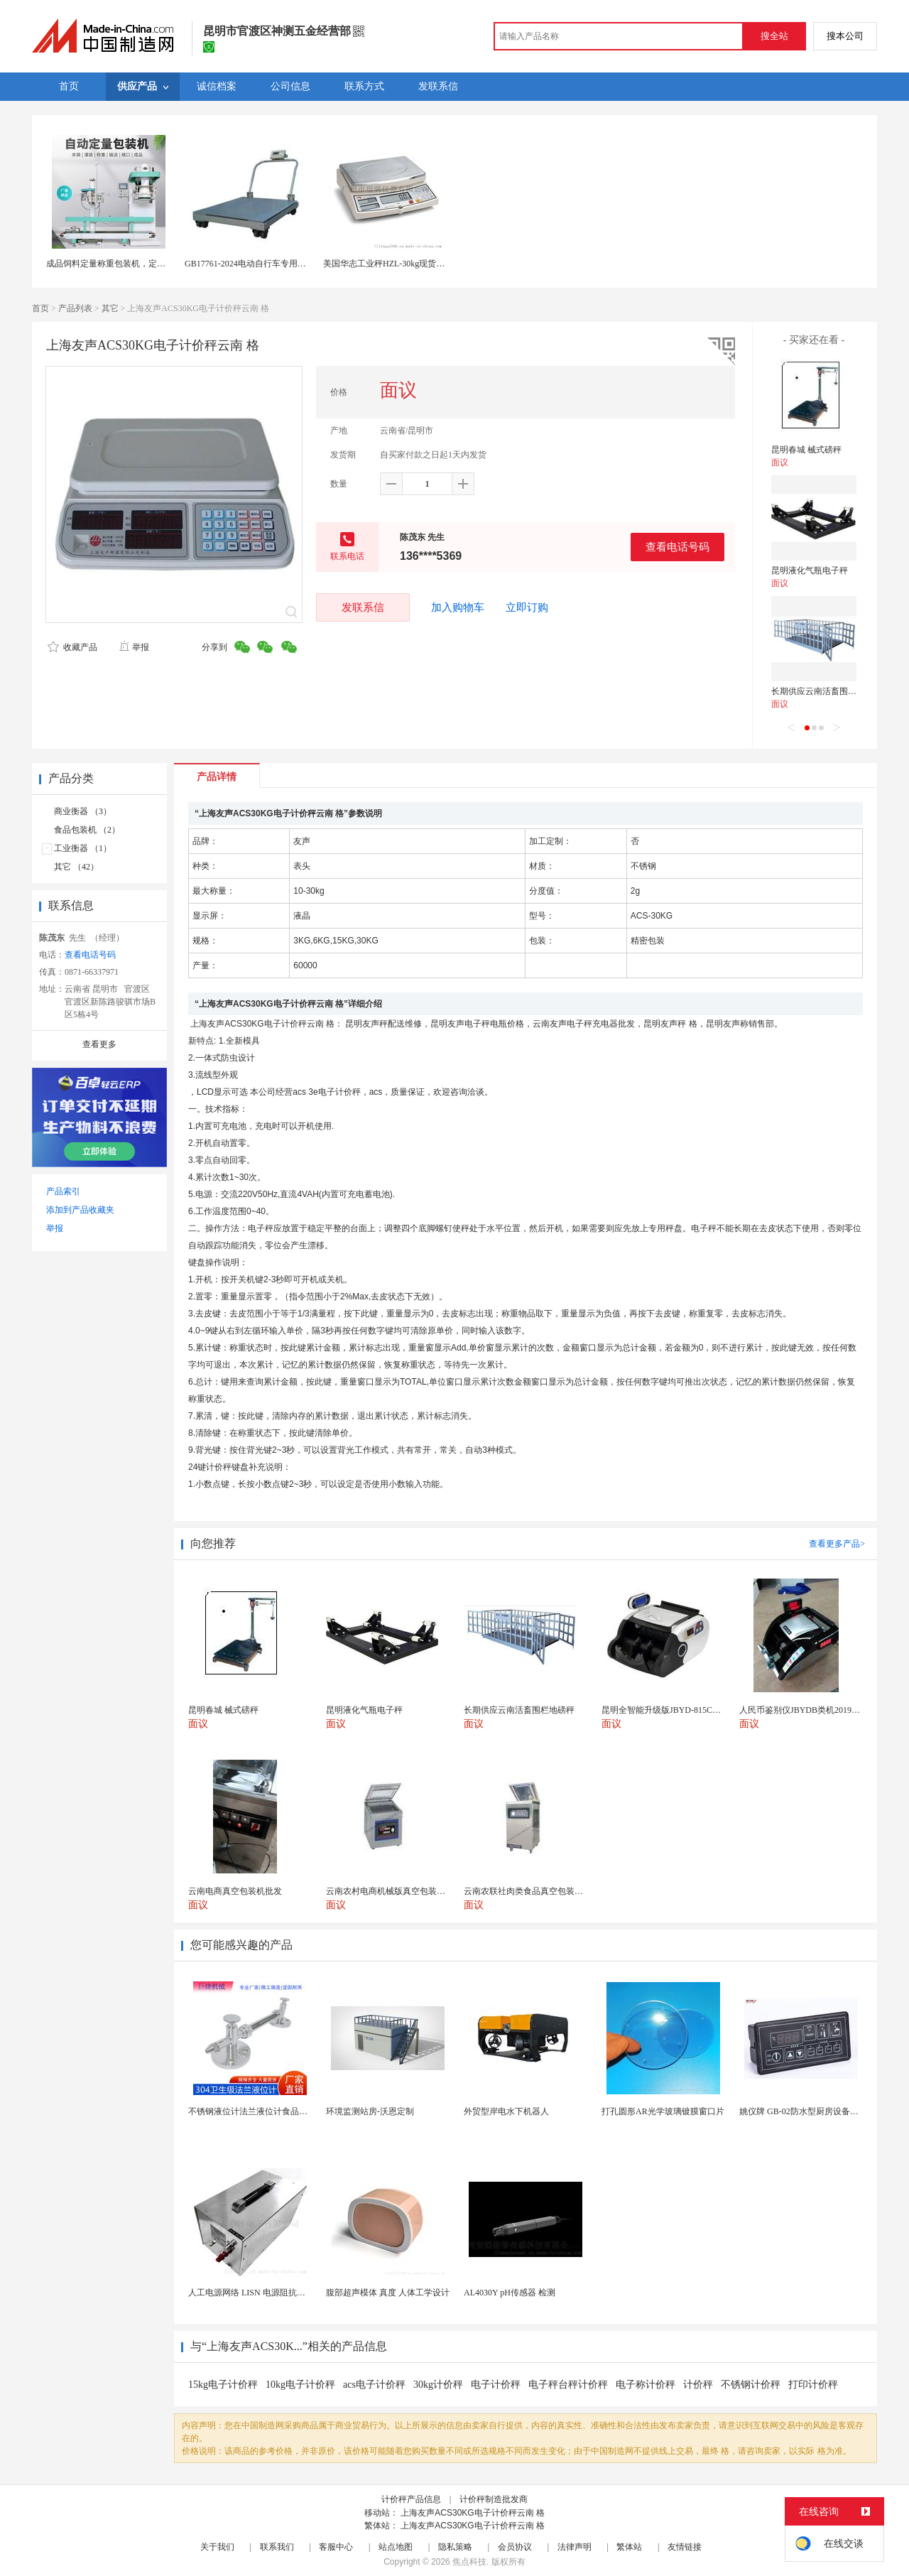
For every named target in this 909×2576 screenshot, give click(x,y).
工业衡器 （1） (82, 848)
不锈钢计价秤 (750, 2384)
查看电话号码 (677, 547)
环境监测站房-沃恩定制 (370, 2111)
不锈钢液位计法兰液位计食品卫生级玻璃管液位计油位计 (294, 2111)
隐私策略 (455, 2547)
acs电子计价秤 (374, 2384)
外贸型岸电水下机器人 (506, 2111)
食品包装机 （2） (87, 830)
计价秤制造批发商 (493, 2499)
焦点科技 (469, 2562)
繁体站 (629, 2547)
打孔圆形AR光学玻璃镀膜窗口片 (663, 2111)
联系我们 (277, 2547)
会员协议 (515, 2547)
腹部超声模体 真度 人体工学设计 (388, 2293)
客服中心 (336, 2547)
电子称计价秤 (645, 2384)
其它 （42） (76, 867)
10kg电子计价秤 (300, 2384)
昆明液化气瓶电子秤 (809, 570)
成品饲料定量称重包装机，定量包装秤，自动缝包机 (144, 264)
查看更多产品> (837, 1544)
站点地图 (396, 2547)
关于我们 (217, 2547)
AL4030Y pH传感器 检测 (509, 2293)
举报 (134, 647)
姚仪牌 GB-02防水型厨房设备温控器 (807, 2111)
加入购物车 (457, 607)
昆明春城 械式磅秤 (806, 450)
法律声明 (574, 2547)
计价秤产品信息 (411, 2499)
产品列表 (75, 308)
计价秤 (698, 2384)
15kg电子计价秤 (223, 2384)
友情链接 (685, 2547)
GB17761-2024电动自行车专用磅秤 (250, 264)
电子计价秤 (496, 2384)
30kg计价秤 (438, 2384)
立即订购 (527, 607)
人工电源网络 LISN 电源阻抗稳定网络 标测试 (273, 2293)
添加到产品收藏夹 (80, 1210)
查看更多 (99, 1044)
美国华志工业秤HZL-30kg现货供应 (388, 264)
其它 (110, 308)
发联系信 (363, 607)
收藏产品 (72, 647)
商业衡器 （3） (82, 811)
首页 (40, 308)
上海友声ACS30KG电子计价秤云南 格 (473, 2513)
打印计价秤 (813, 2384)
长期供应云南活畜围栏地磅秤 (826, 691)
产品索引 (63, 1191)
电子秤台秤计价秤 (568, 2384)
